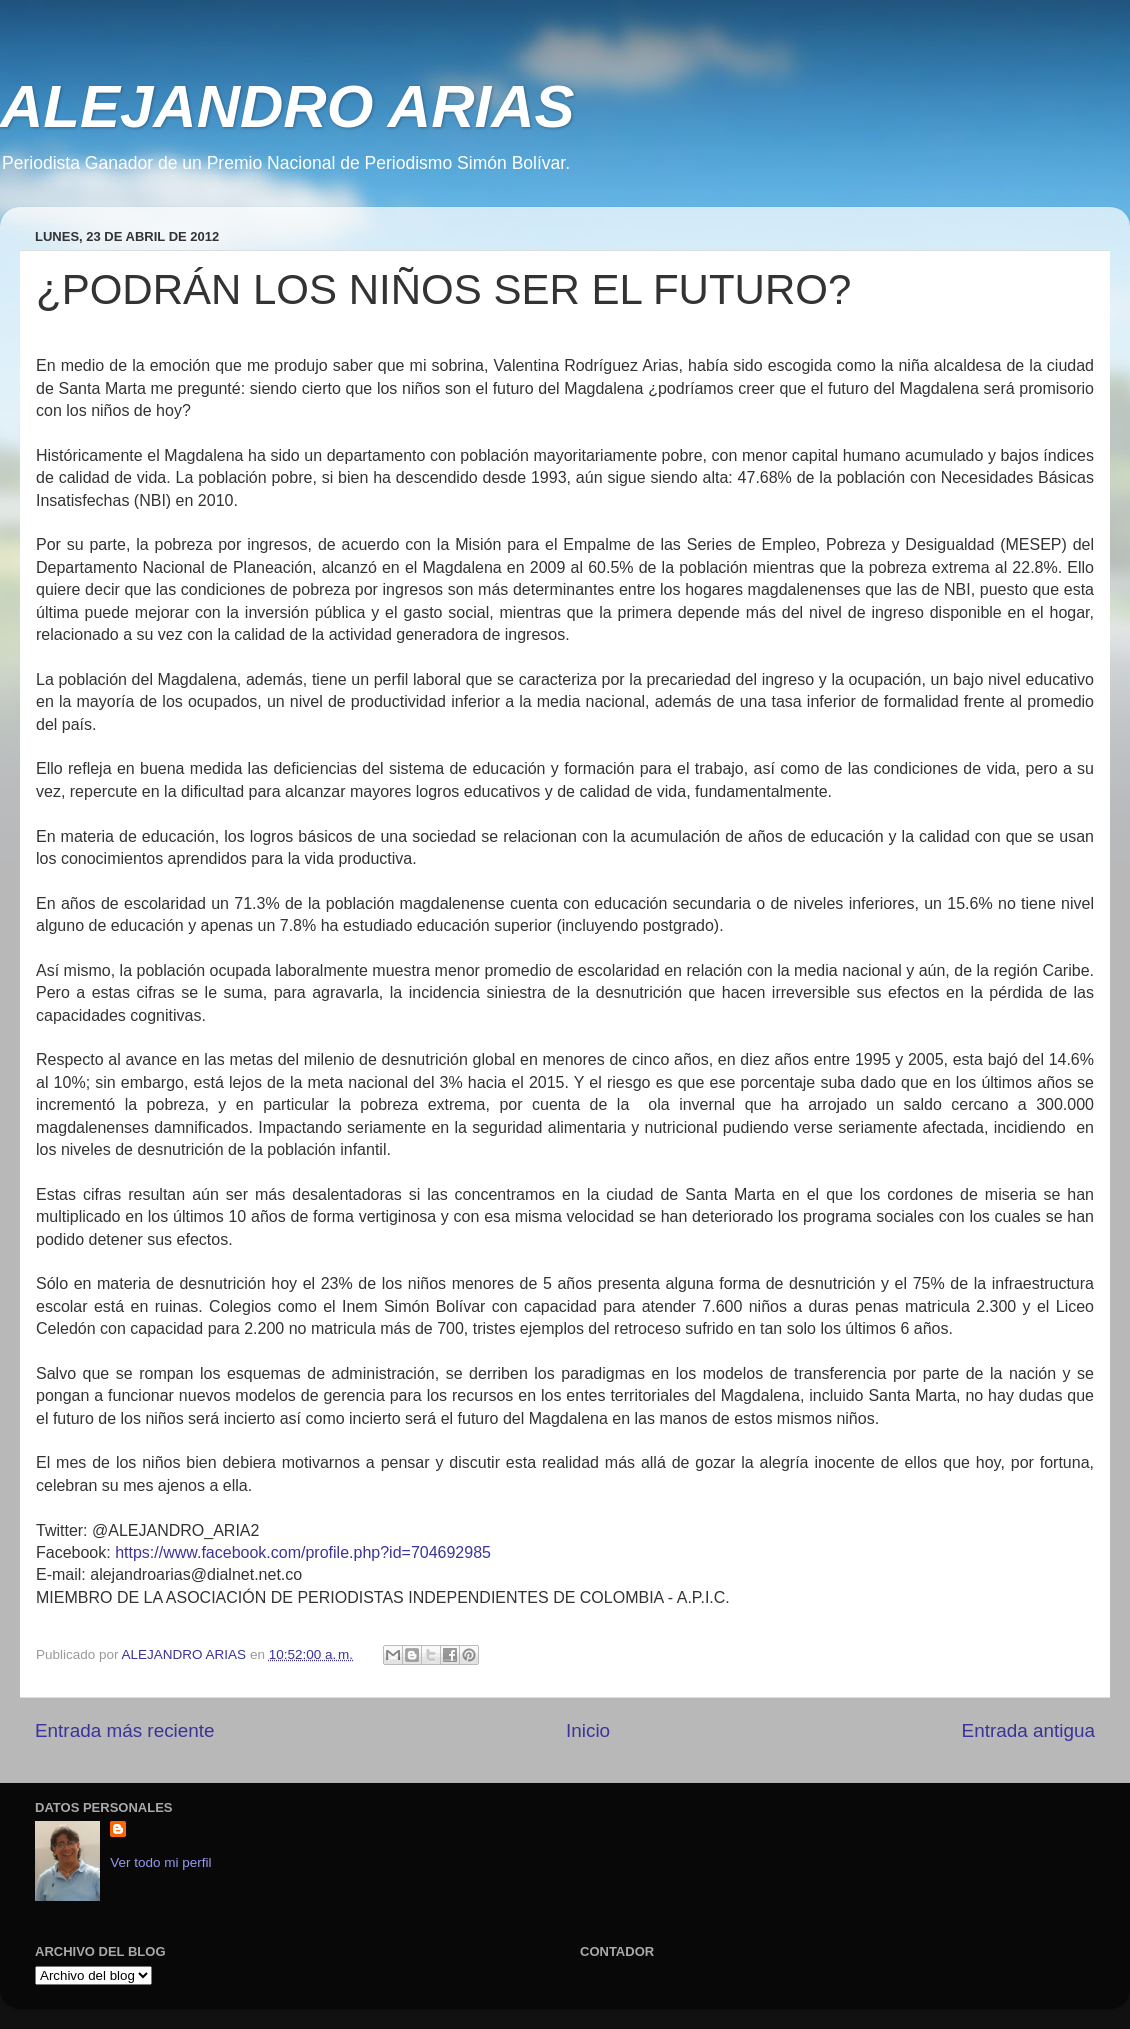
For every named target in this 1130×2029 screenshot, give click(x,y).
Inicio (588, 1730)
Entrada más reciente (125, 1730)
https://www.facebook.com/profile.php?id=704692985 (303, 1552)
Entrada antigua (1028, 1730)
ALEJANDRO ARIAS (287, 106)
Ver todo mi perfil (160, 1862)
